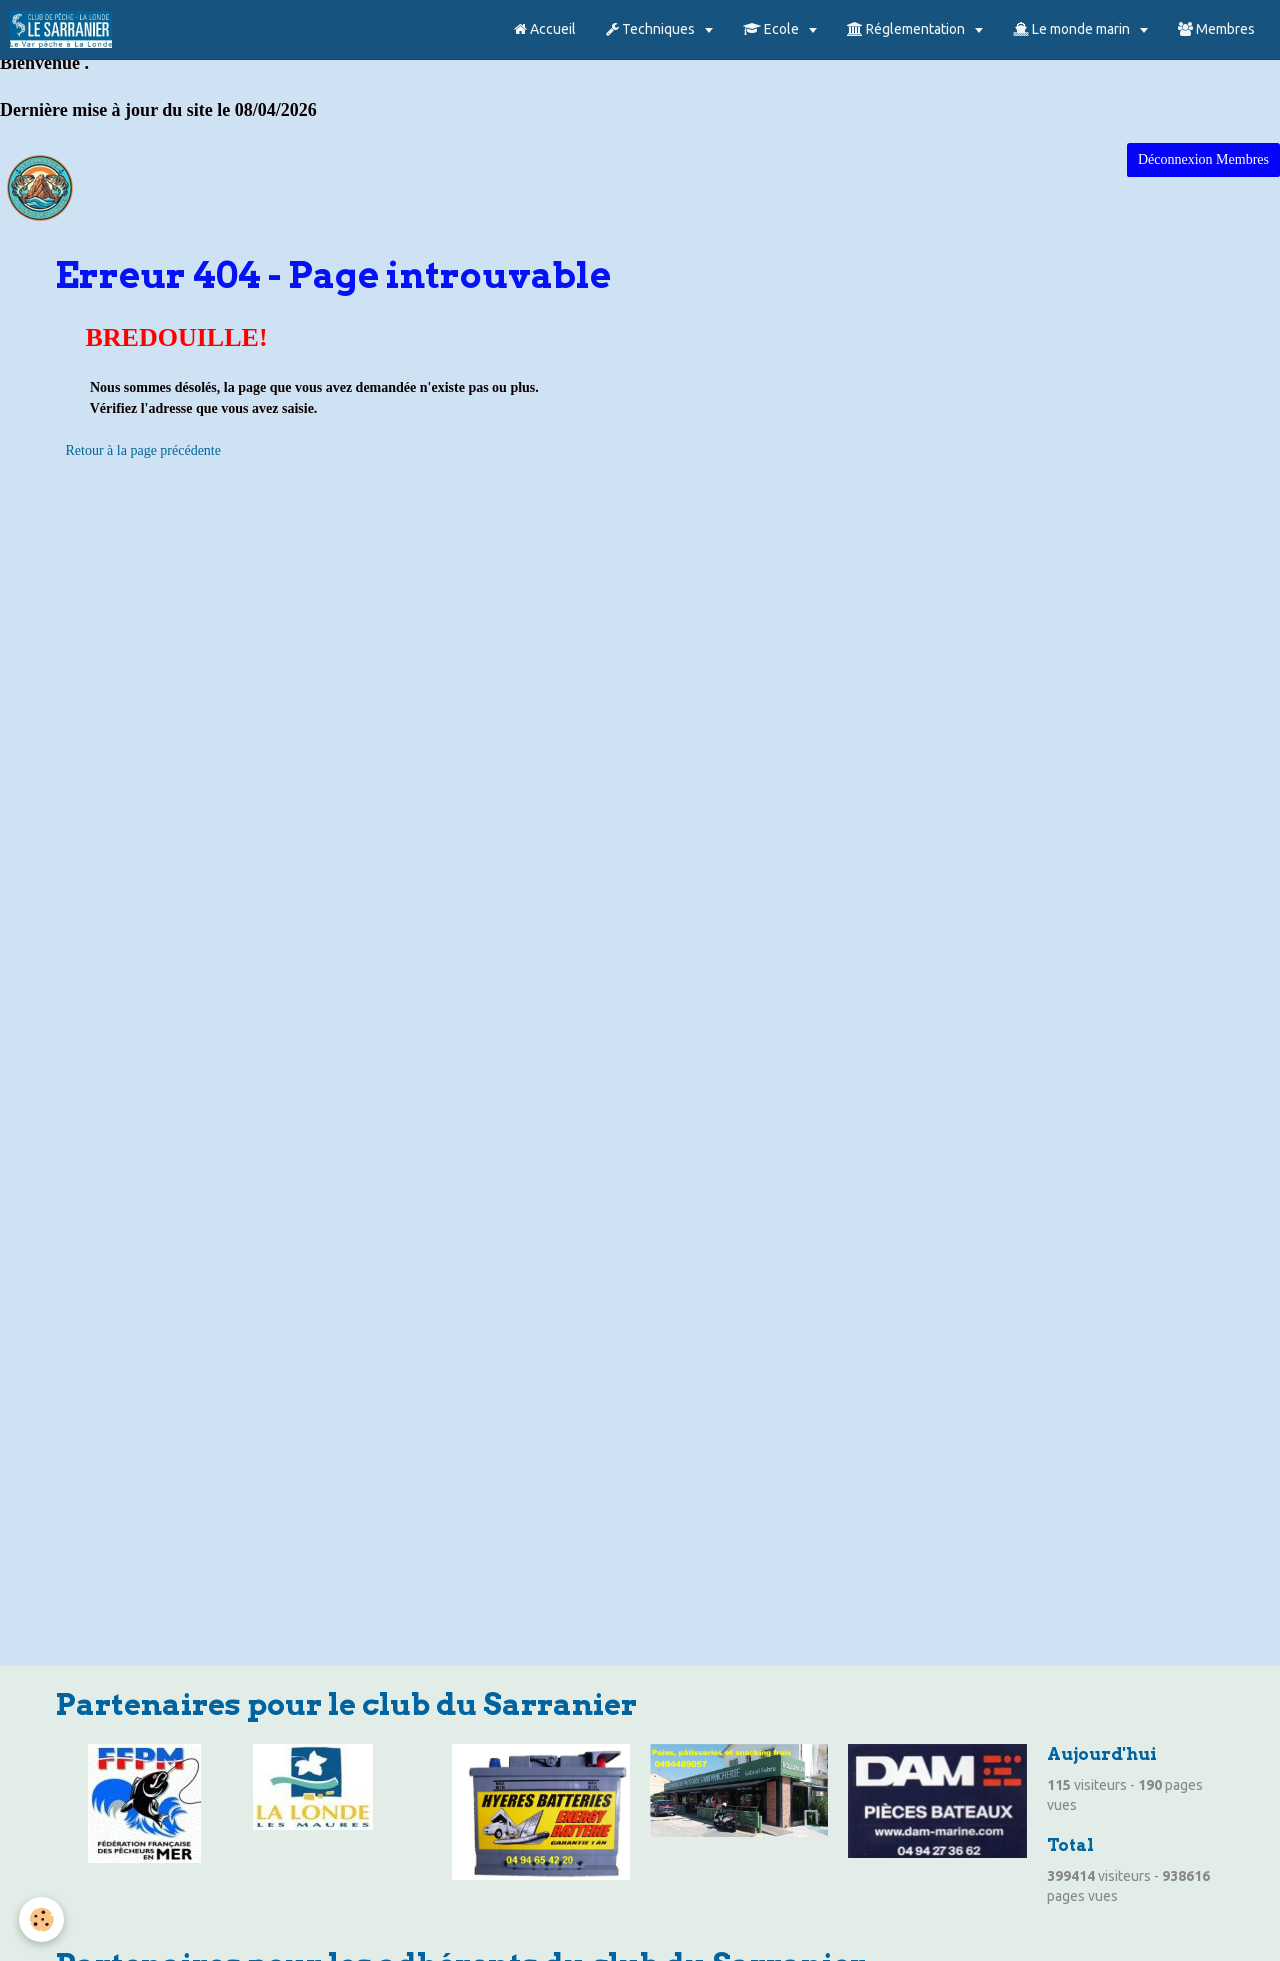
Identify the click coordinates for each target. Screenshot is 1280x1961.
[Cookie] (42, 1919)
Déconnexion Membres (1203, 159)
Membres (1216, 29)
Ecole (772, 29)
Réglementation (907, 29)
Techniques (652, 29)
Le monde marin (1073, 29)
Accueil (545, 29)
